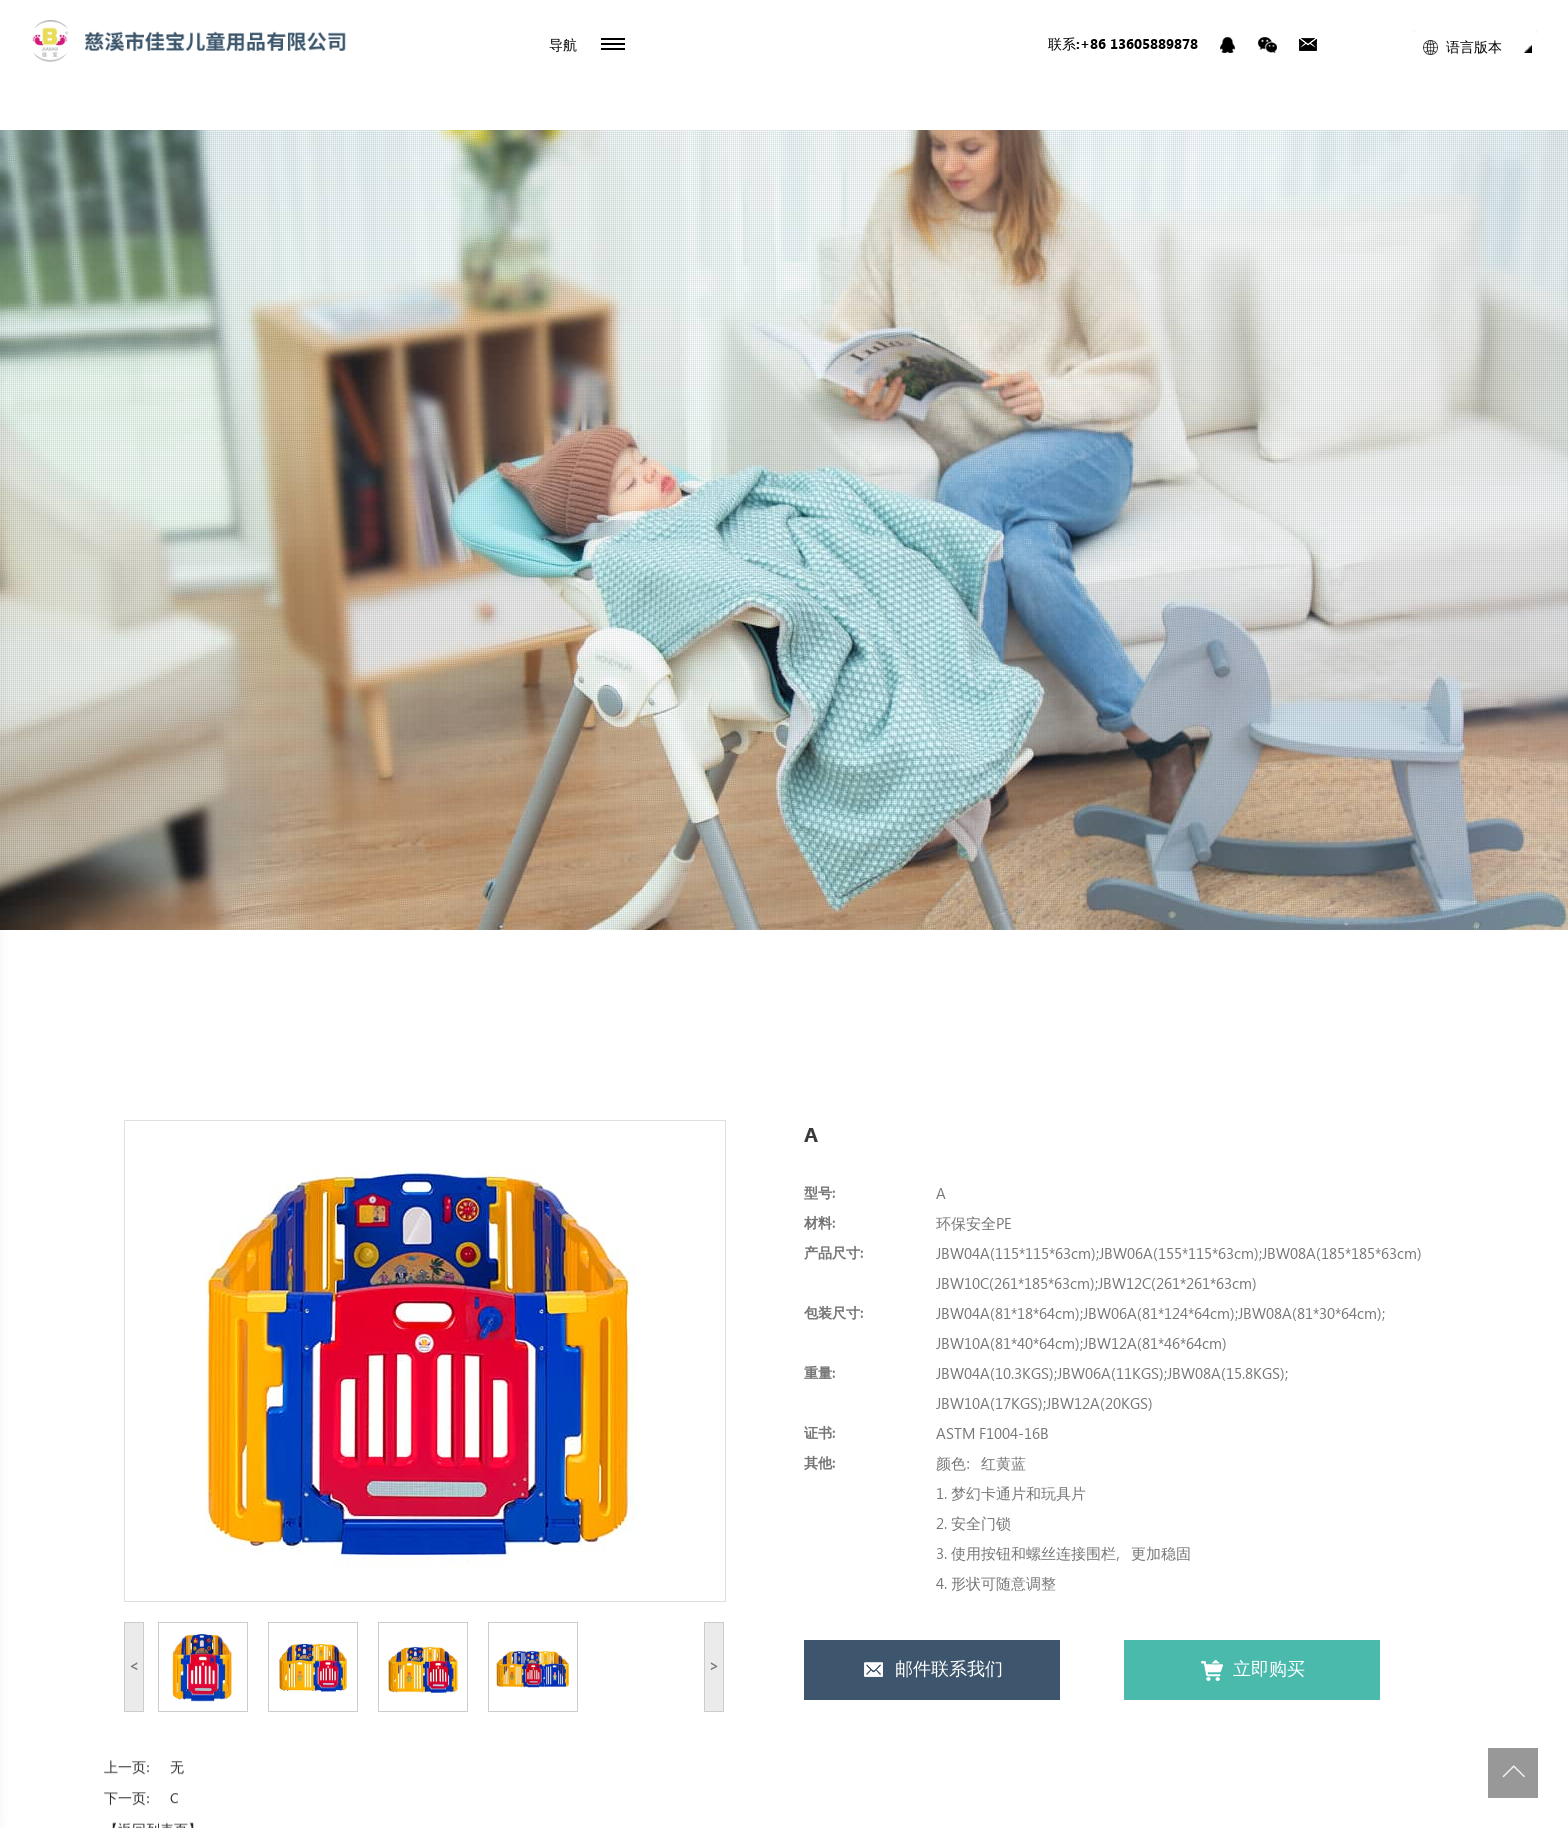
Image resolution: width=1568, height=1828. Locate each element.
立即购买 (1252, 1670)
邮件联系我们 (932, 1670)
